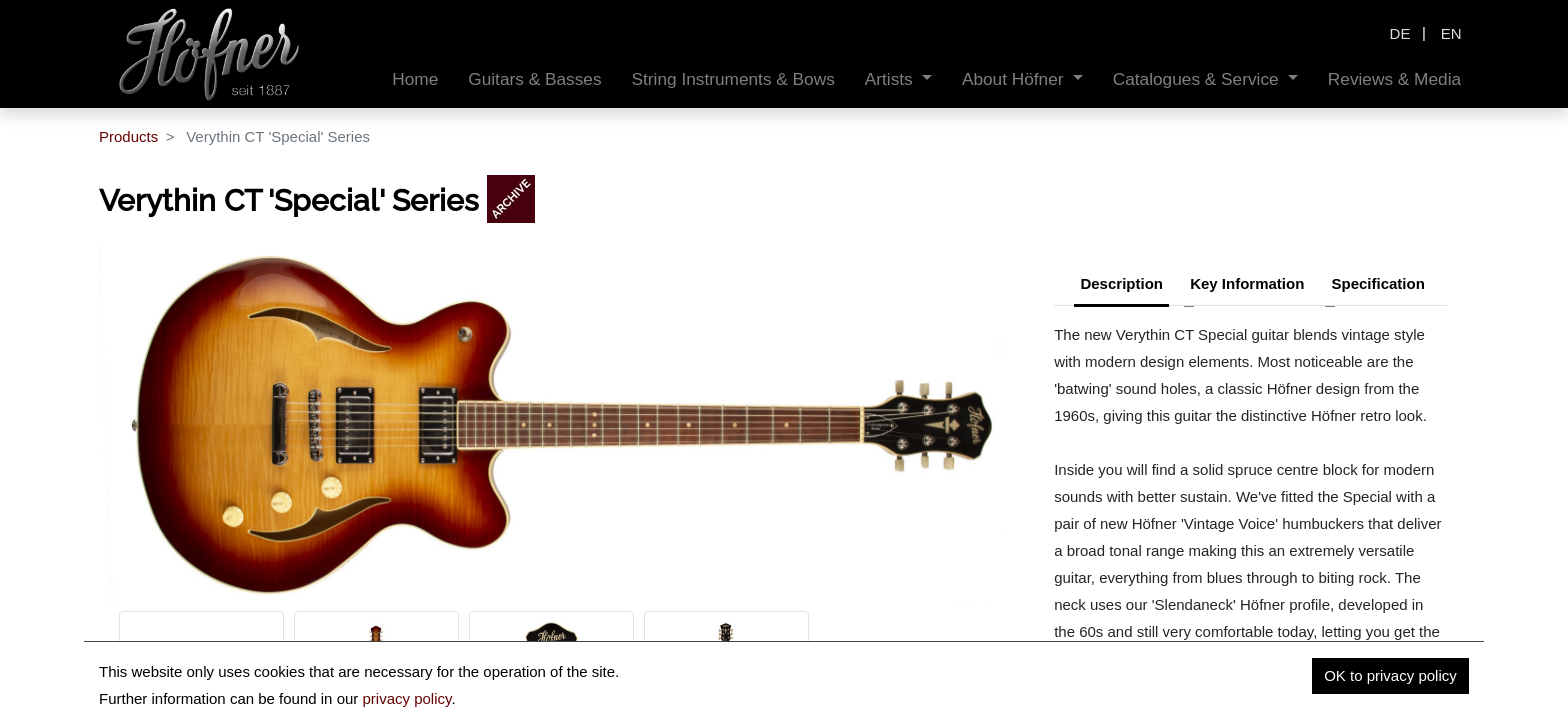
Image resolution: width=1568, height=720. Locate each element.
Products (128, 136)
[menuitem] (415, 79)
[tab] (1377, 286)
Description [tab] (1121, 283)
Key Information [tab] (1247, 283)
